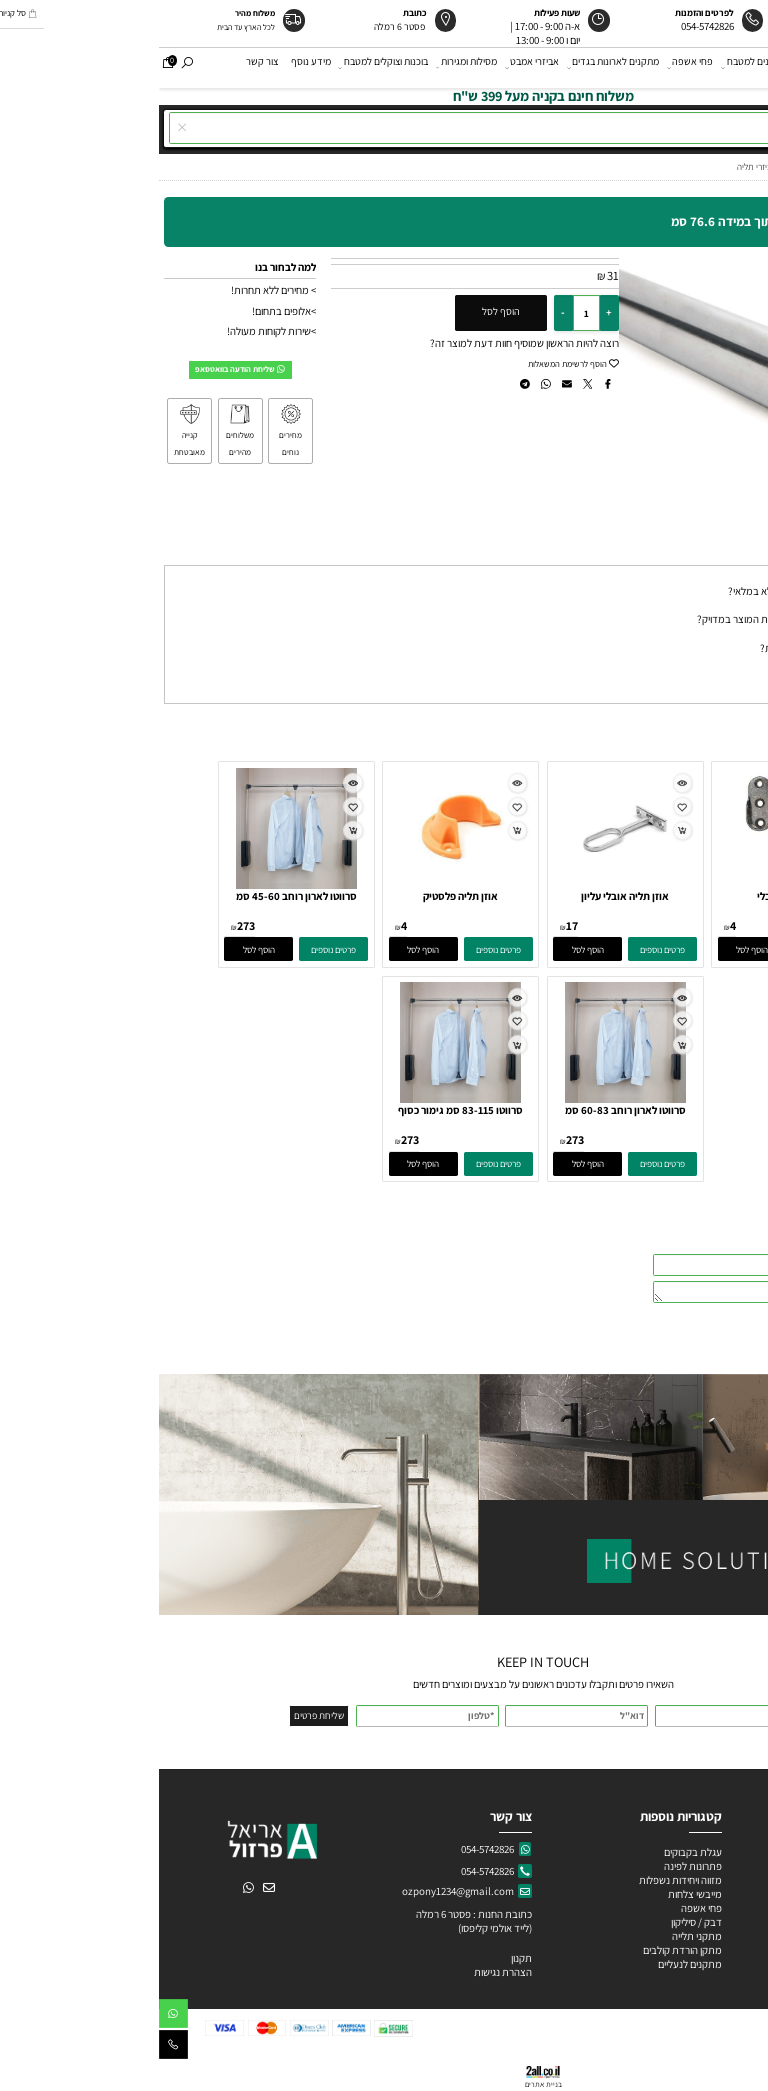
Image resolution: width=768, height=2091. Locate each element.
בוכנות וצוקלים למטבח (225, 67)
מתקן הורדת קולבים (522, 1950)
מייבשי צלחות (535, 1894)
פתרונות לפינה (533, 1866)
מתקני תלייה (538, 1936)
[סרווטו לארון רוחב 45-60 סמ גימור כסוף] (137, 885)
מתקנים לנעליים (531, 1964)
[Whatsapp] (14, 2016)
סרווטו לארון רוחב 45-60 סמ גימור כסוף (137, 903)
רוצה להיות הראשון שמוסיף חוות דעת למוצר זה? (365, 343)
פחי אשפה (532, 67)
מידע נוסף (152, 67)
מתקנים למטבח (595, 67)
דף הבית (744, 67)
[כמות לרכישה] (427, 313)
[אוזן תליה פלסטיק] (302, 885)
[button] (593, 949)
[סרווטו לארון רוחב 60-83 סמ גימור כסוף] (466, 1099)
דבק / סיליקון (536, 1922)
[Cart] (9, 67)
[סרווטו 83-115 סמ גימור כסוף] (301, 1099)
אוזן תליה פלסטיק (301, 896)
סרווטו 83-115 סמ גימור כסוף (301, 1110)
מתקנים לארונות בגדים (455, 67)
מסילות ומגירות (308, 67)
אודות (700, 67)
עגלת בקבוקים (534, 1852)
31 (454, 275)
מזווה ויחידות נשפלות (520, 1880)
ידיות (651, 67)
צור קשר (103, 67)
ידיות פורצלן (728, 1908)
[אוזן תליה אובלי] (630, 885)
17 (413, 925)
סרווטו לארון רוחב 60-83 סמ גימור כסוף (466, 1117)
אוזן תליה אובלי (631, 896)
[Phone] (14, 2047)
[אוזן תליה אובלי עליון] (466, 885)
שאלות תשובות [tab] (725, 553)
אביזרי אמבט (374, 67)
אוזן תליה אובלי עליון (466, 896)
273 (87, 925)
